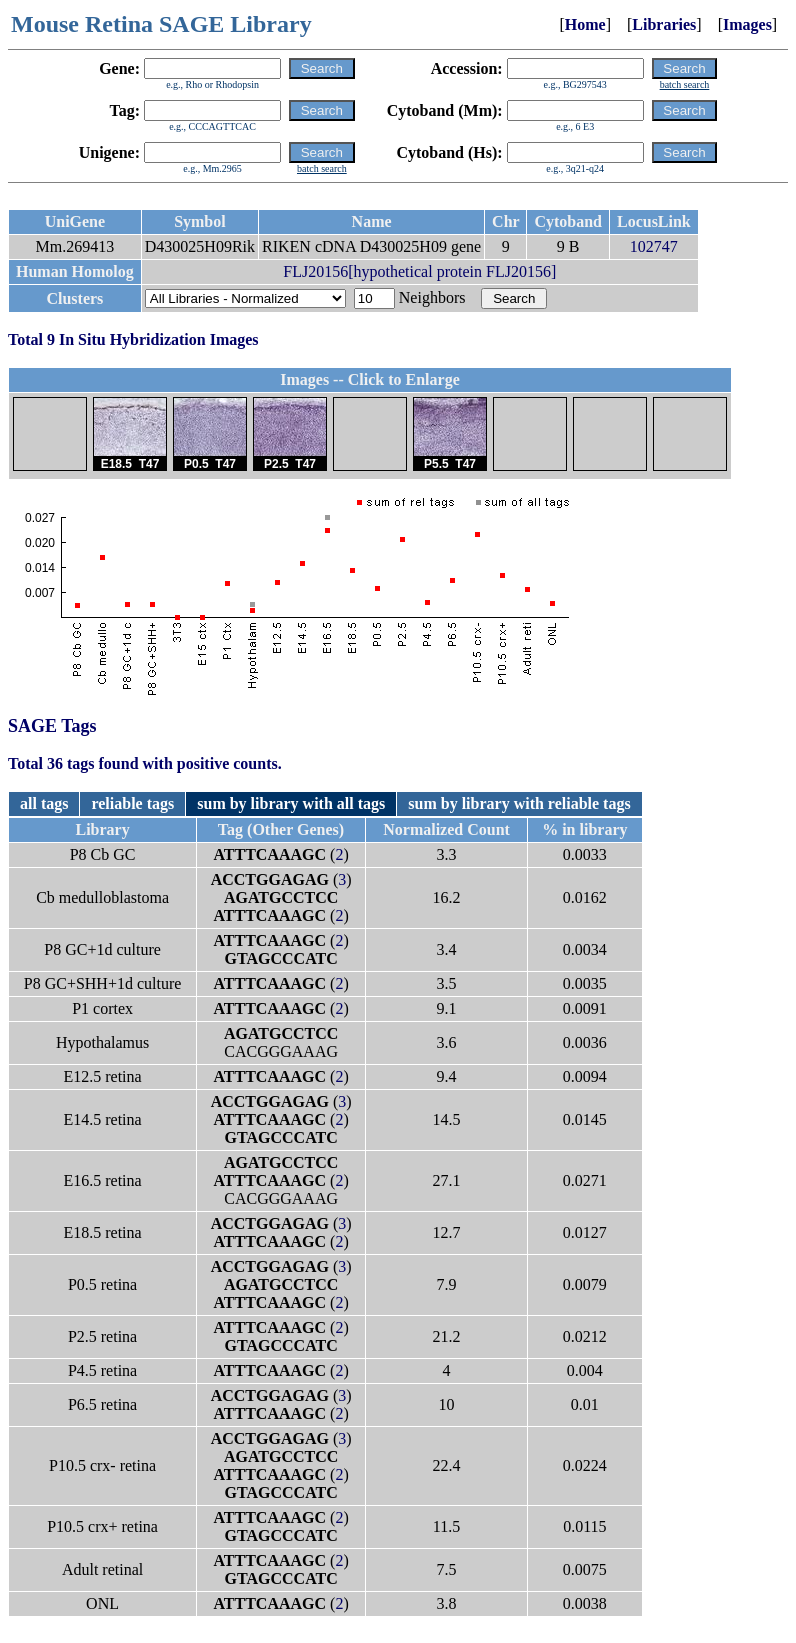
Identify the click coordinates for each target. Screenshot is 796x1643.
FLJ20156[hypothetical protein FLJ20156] (419, 271)
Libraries (664, 24)
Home (585, 24)
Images (747, 24)
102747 (654, 246)
